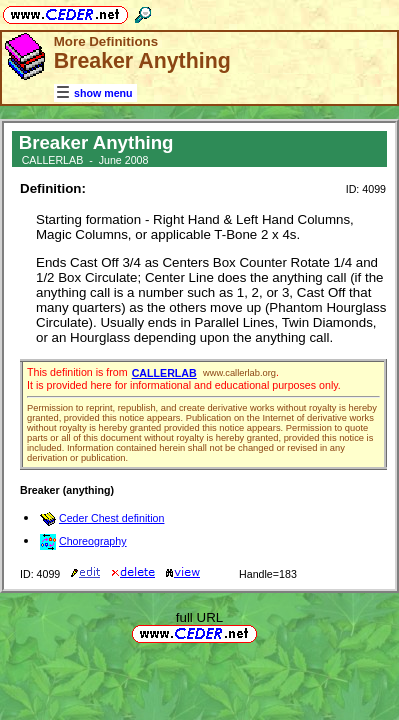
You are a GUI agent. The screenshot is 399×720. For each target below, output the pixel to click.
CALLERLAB (164, 373)
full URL (199, 617)
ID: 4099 (366, 189)
